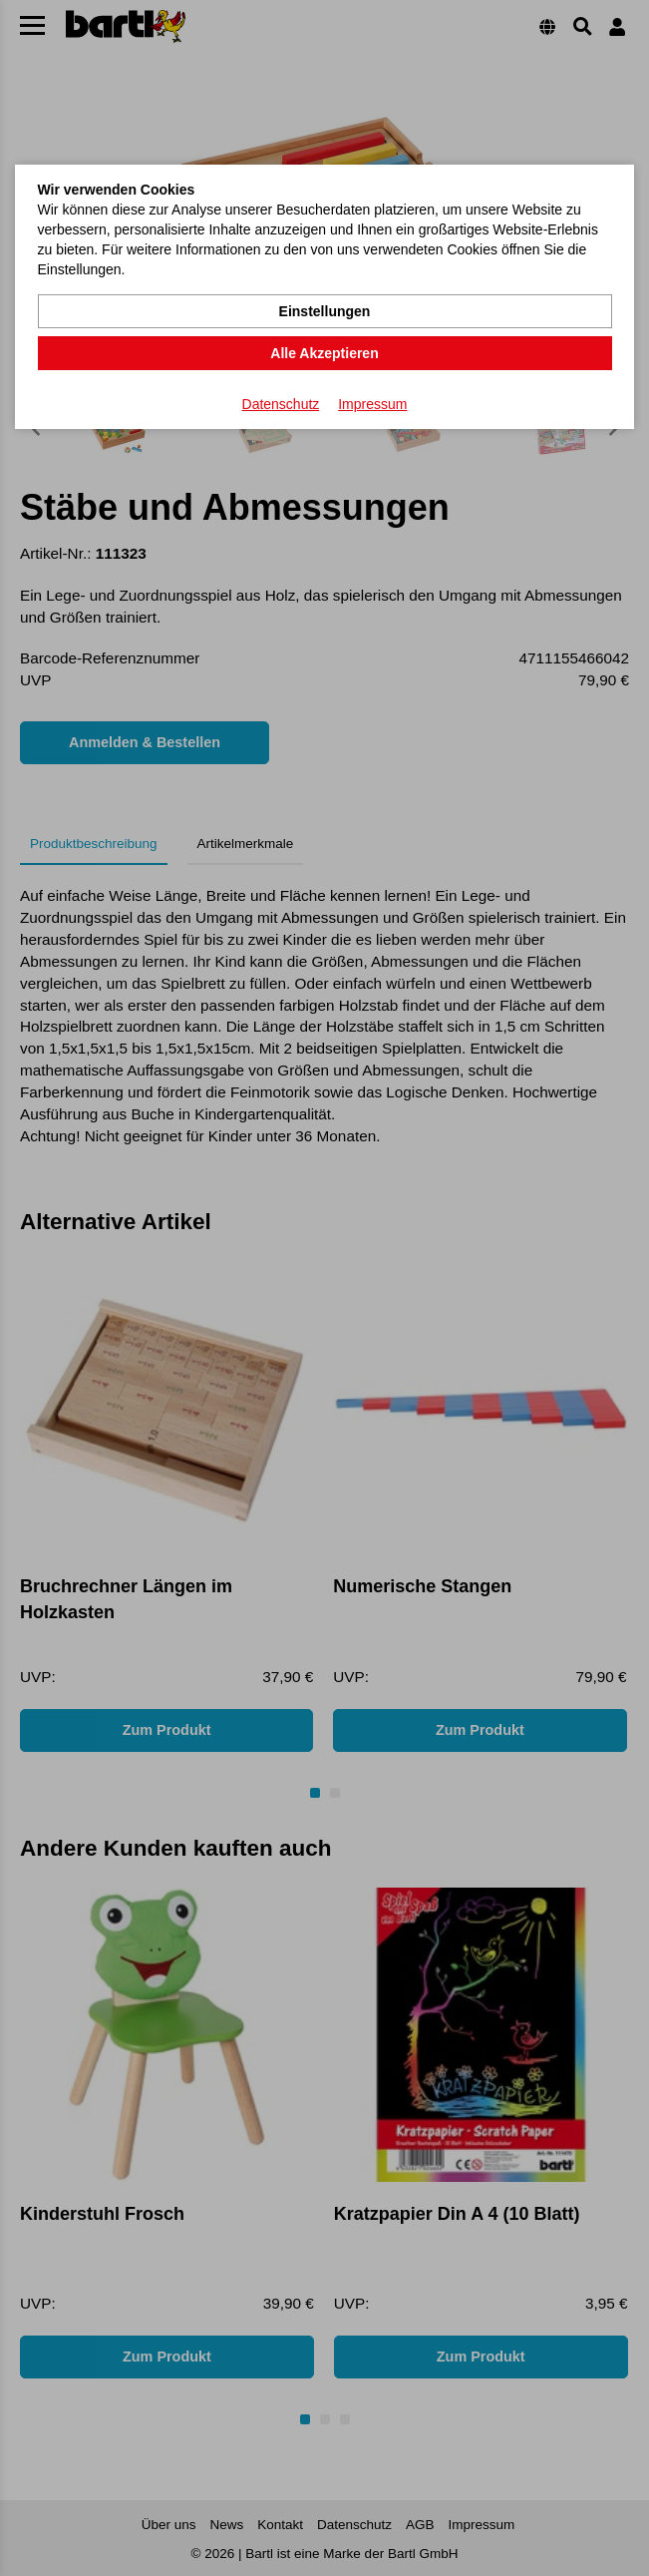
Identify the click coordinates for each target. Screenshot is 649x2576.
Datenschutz (281, 404)
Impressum (372, 404)
